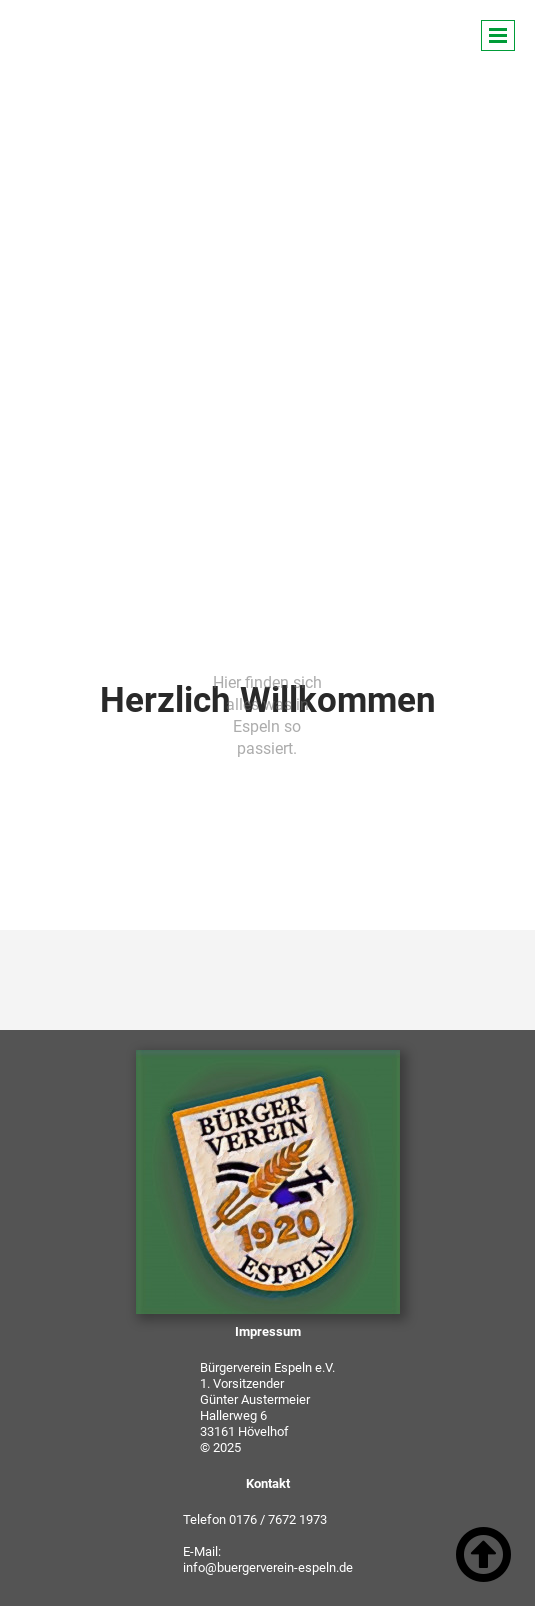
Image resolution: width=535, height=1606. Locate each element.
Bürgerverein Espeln (151, 42)
